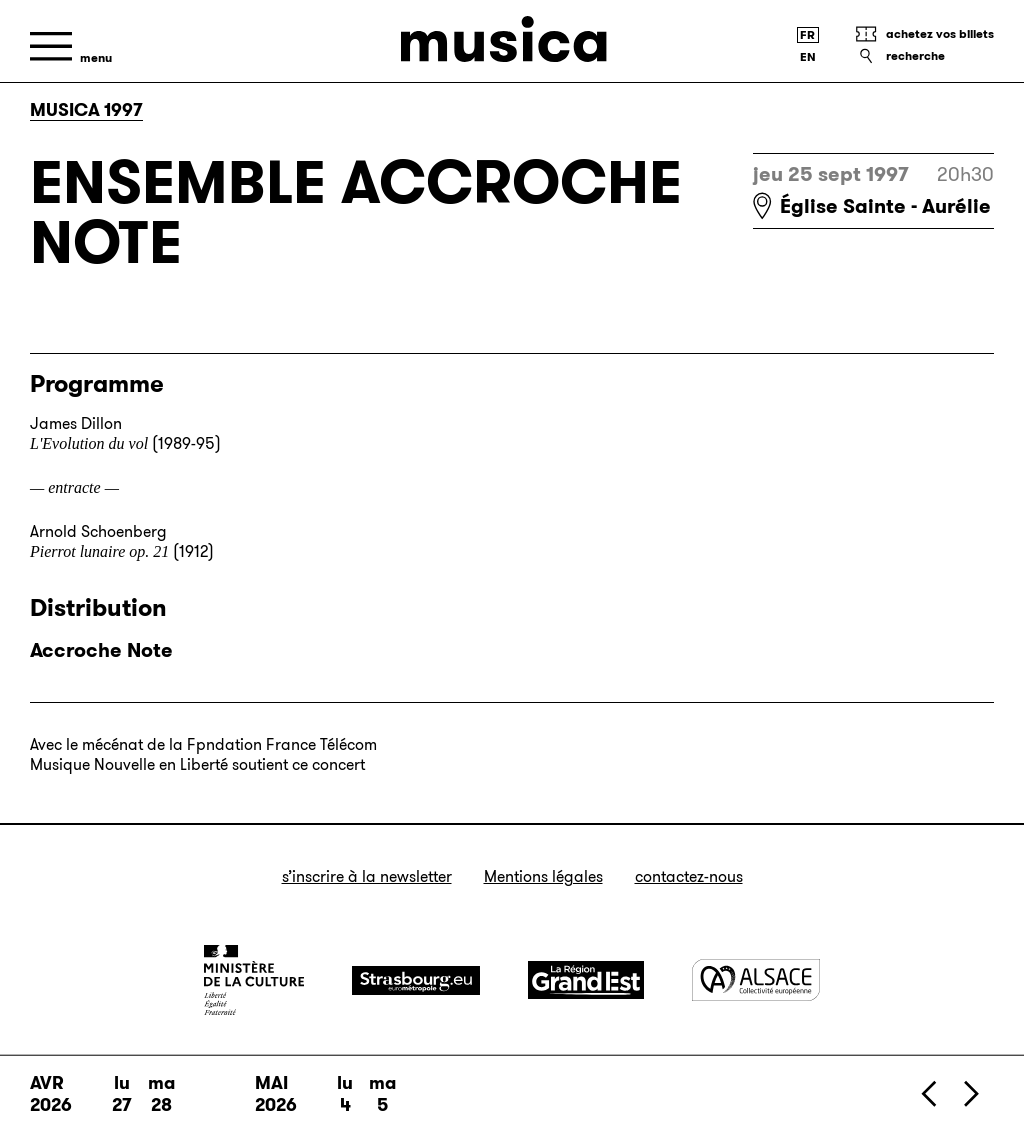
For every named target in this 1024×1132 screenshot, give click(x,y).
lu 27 (122, 1094)
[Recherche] (924, 56)
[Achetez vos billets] (924, 34)
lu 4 (345, 1094)
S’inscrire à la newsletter (367, 876)
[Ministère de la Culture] (254, 980)
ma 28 (161, 1094)
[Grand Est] (586, 980)
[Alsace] (756, 979)
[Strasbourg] (416, 980)
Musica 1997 (86, 110)
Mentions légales (543, 876)
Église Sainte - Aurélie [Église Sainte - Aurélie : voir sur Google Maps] (885, 206)
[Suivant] (970, 1093)
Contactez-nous (689, 876)
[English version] (808, 57)
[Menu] (71, 46)
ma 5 (382, 1094)
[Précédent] (930, 1093)
